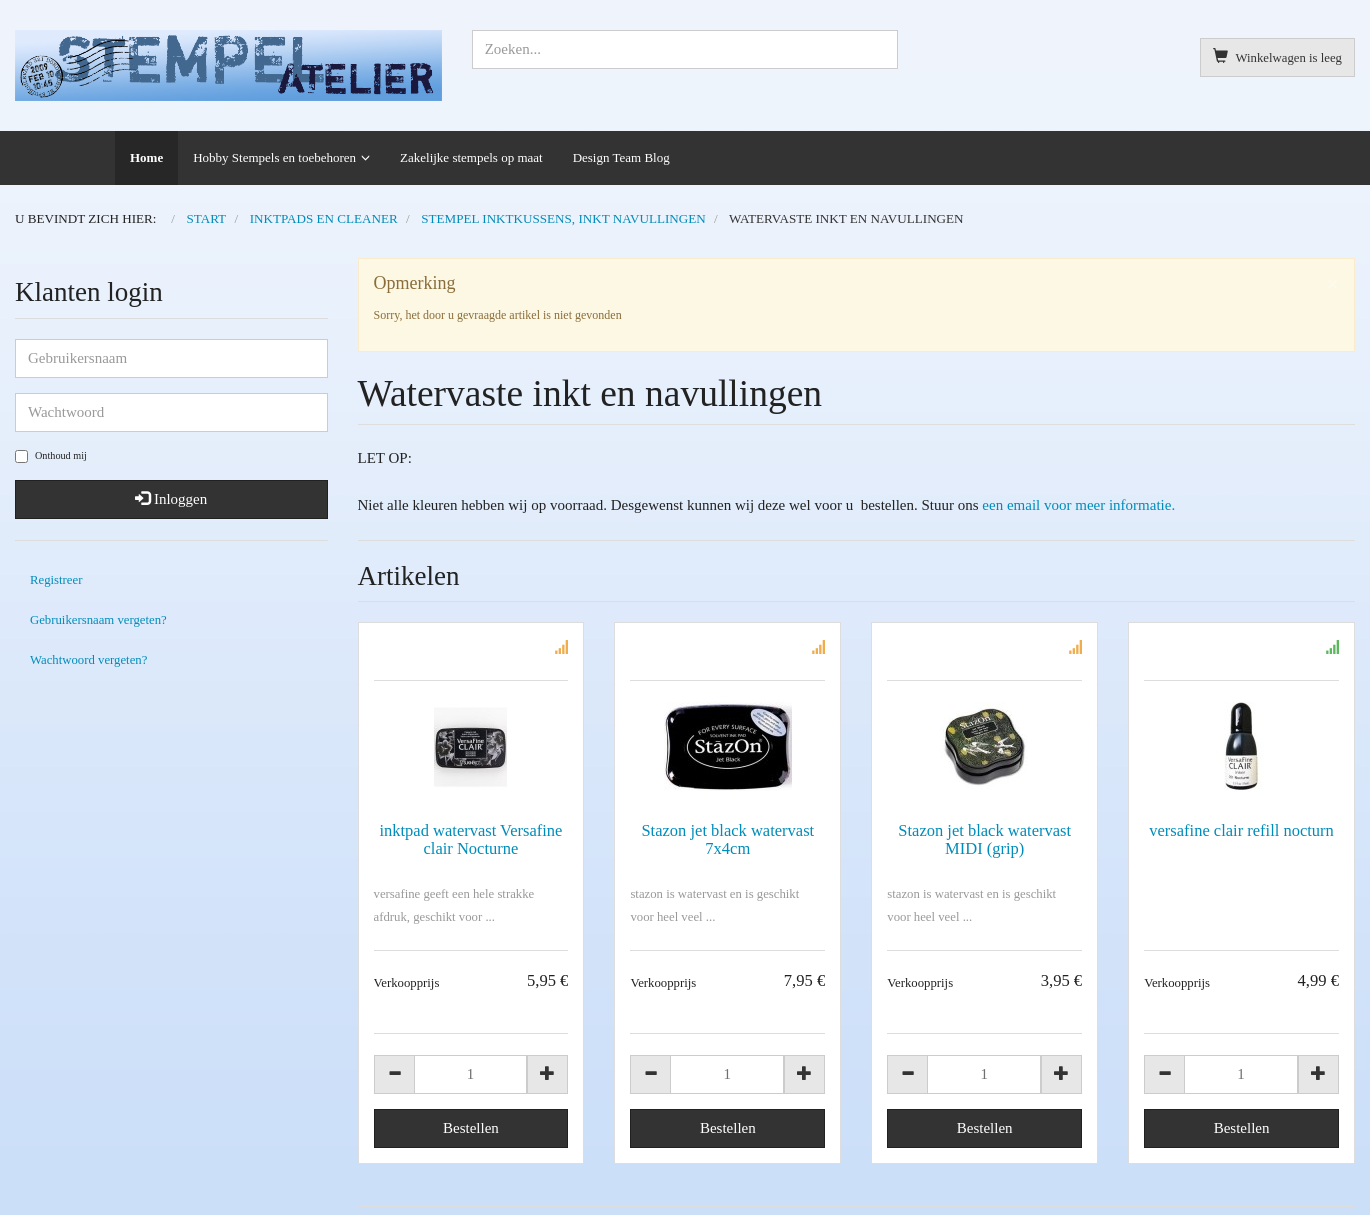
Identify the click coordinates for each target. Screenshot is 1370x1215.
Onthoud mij (51, 456)
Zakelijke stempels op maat (471, 157)
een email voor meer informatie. (1078, 505)
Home (146, 157)
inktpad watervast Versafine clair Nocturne (470, 839)
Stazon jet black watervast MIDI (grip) (984, 839)
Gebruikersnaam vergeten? (98, 620)
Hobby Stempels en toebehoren (274, 157)
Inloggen (171, 499)
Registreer (56, 580)
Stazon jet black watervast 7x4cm (727, 839)
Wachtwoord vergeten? (88, 660)
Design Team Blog (621, 157)
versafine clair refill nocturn (1241, 830)
